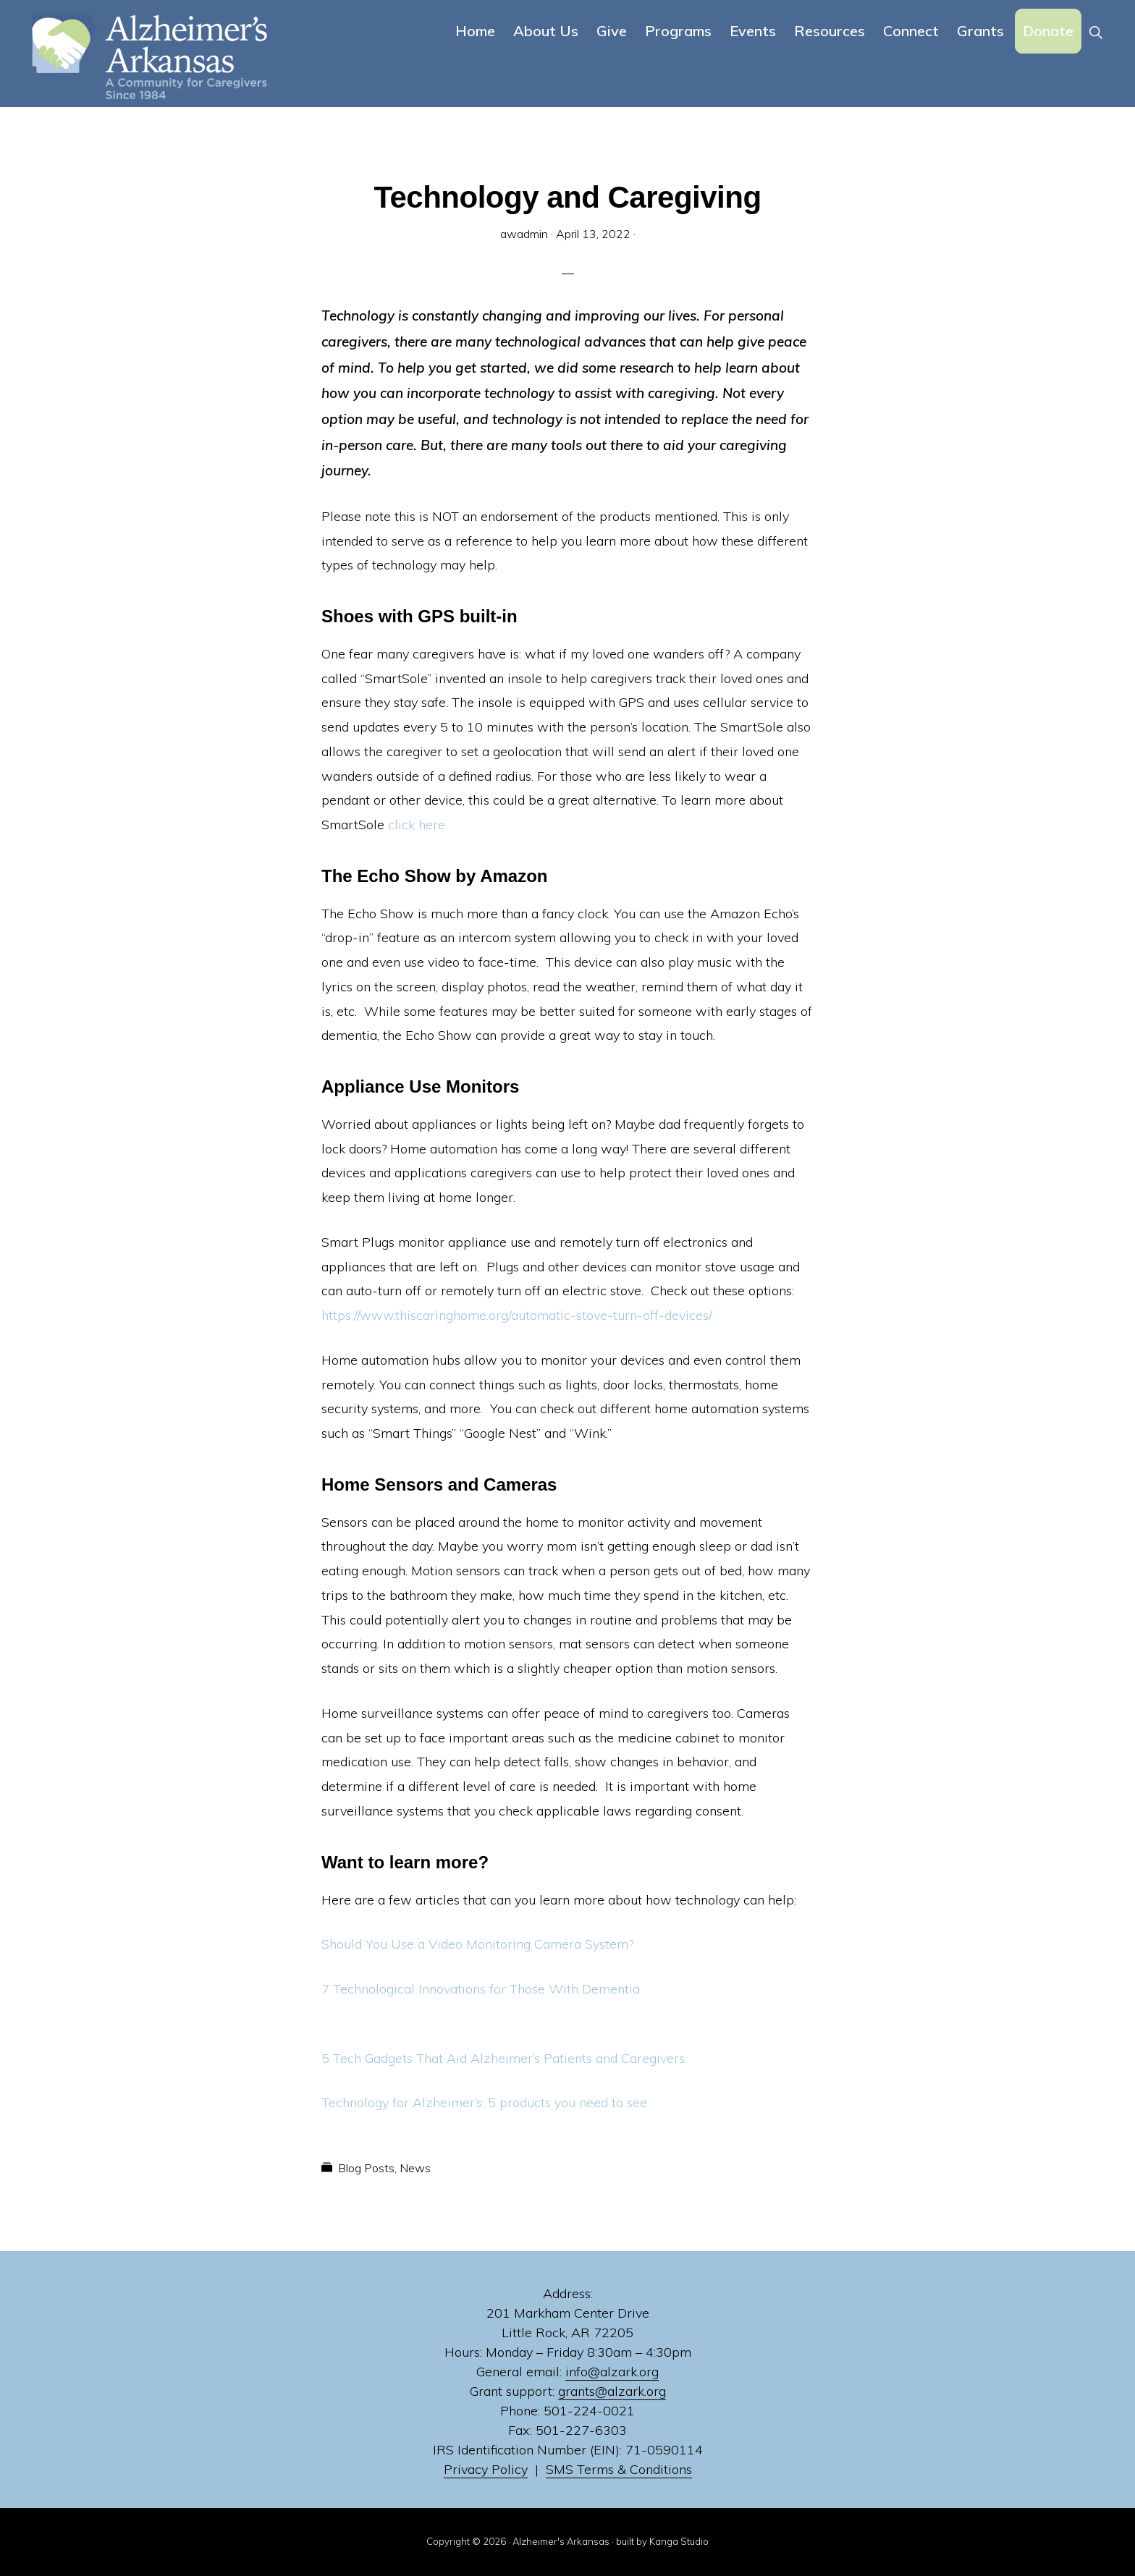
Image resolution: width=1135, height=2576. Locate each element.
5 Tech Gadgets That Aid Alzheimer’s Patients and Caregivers (503, 2058)
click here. (417, 824)
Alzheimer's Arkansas (560, 2541)
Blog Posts (366, 2168)
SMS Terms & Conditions (619, 2469)
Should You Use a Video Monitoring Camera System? (477, 1944)
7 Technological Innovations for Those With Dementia (480, 1988)
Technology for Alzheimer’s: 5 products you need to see (484, 2102)
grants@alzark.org (612, 2391)
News (415, 2168)
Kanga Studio (679, 2541)
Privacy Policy (486, 2469)
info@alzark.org (612, 2371)
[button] (1095, 31)
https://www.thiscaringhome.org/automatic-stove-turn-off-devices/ (516, 1315)
